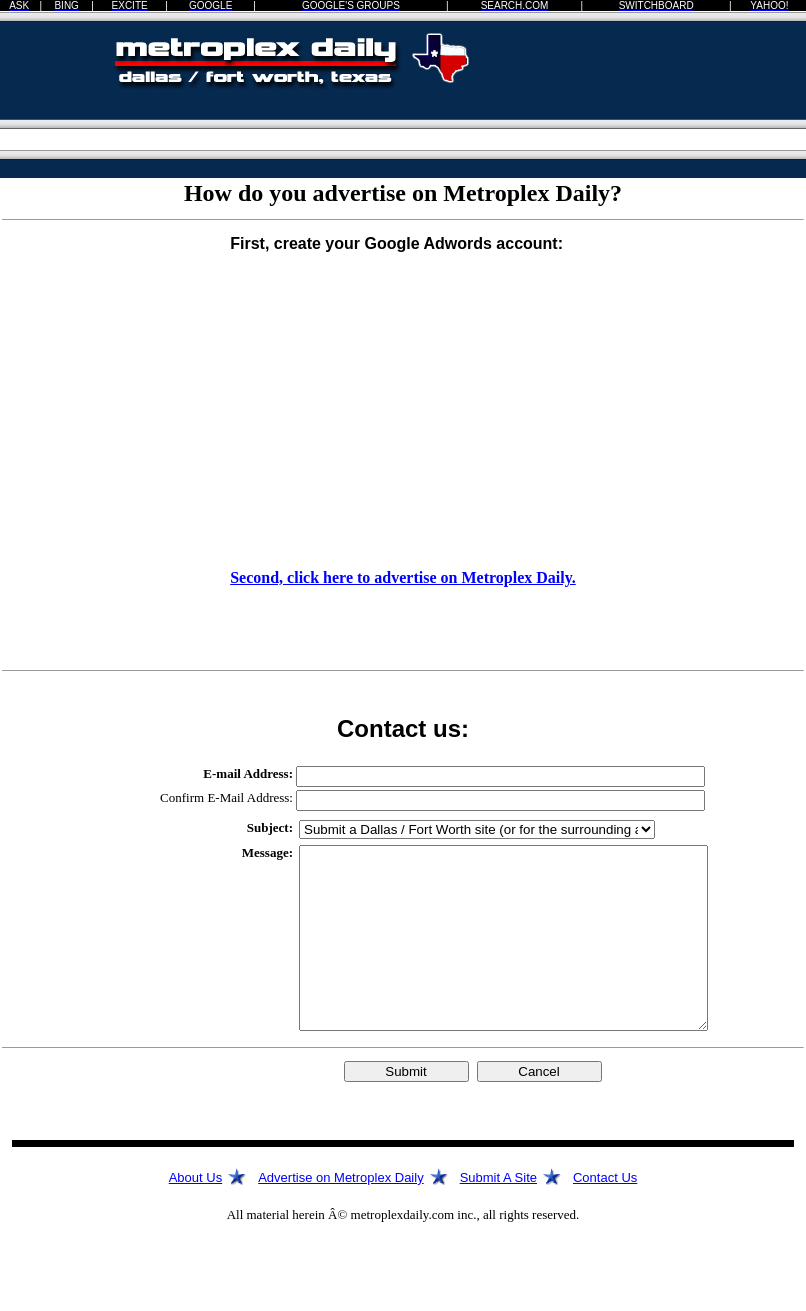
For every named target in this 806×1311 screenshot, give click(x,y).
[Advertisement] (693, 94)
